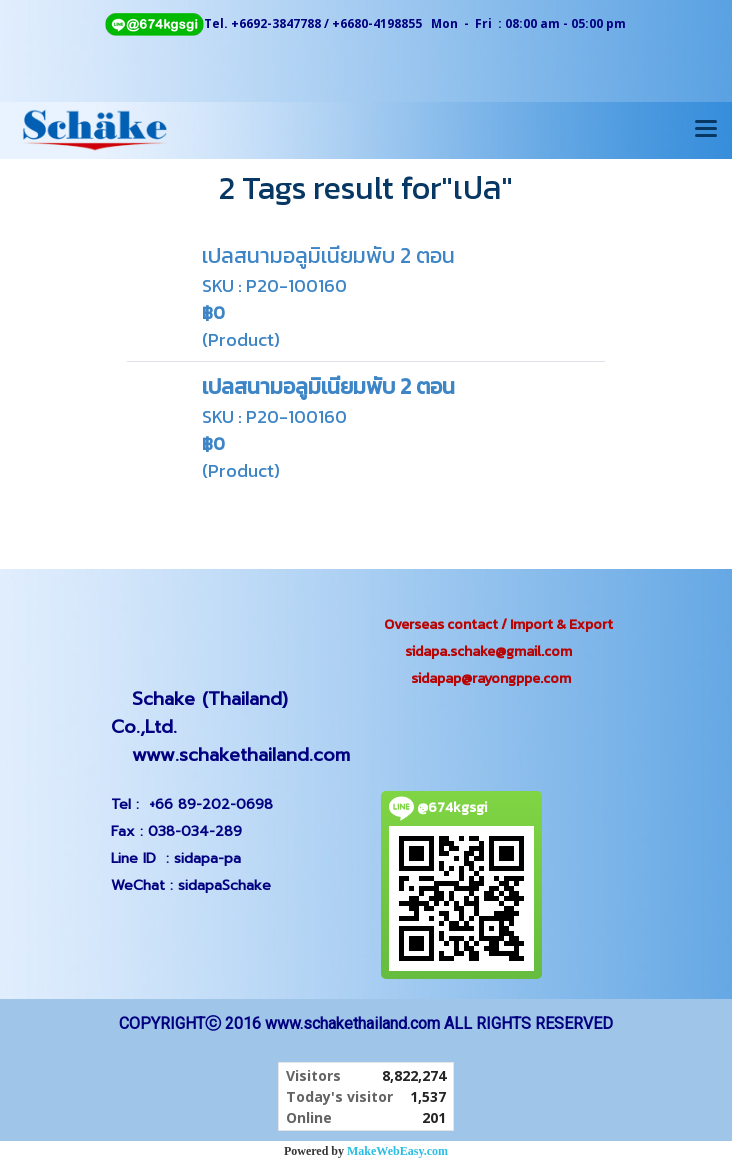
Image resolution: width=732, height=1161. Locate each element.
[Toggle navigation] (706, 130)
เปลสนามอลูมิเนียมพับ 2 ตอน (328, 255)
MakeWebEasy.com (397, 1151)
